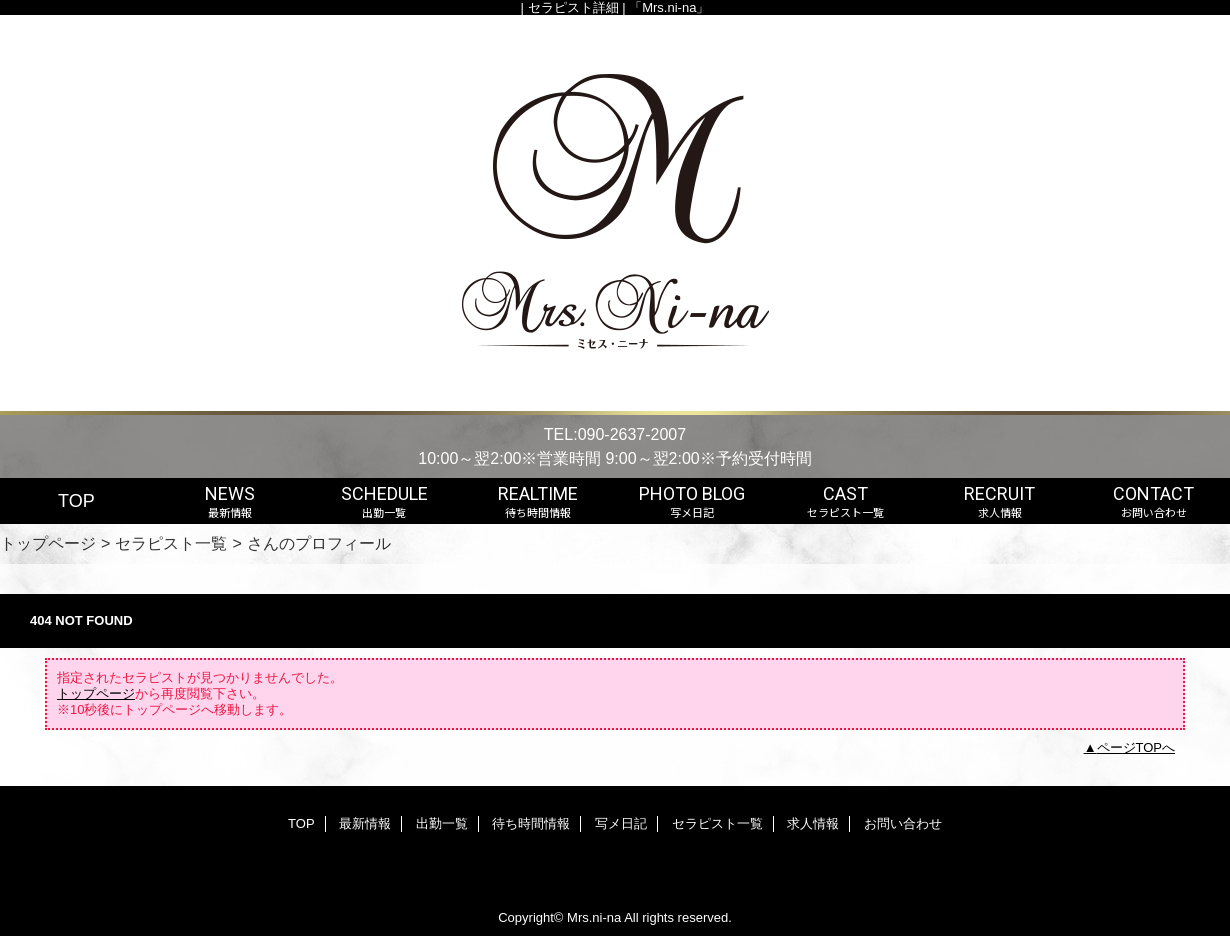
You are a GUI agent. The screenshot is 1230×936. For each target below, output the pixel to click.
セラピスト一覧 (171, 543)
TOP (76, 501)
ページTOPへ (1136, 747)
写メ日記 (621, 823)
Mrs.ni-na (594, 917)
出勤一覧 (442, 823)
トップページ (48, 543)
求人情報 (813, 823)
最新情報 (365, 823)
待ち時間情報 (531, 823)
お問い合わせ (903, 823)
